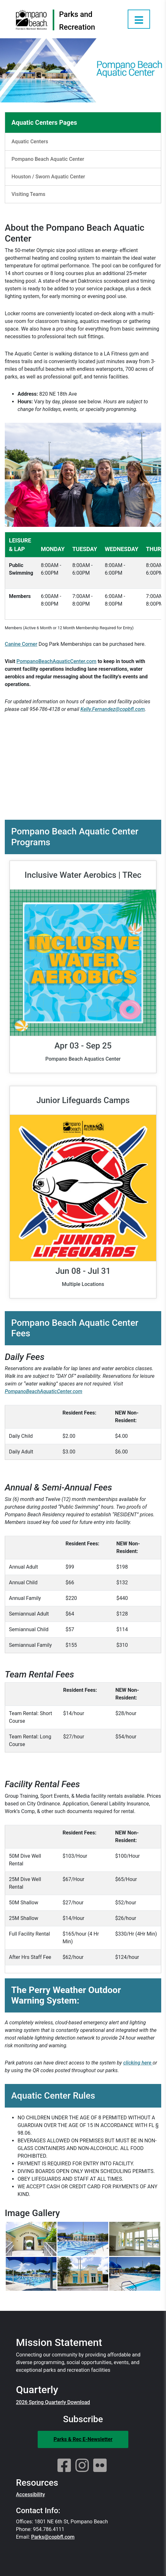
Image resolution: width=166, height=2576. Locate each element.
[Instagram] (82, 2466)
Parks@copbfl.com (52, 2537)
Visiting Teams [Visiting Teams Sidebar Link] (28, 194)
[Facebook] (64, 2466)
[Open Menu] (139, 19)
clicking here (138, 2063)
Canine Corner (21, 644)
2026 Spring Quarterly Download (53, 2402)
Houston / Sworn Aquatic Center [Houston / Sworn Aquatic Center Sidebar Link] (48, 177)
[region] (83, 578)
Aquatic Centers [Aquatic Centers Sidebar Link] (29, 141)
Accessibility (30, 2494)
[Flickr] (100, 2466)
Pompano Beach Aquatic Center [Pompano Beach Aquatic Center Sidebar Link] (47, 159)
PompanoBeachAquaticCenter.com (56, 661)
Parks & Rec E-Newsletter (83, 2439)
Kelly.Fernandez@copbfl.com (112, 709)
